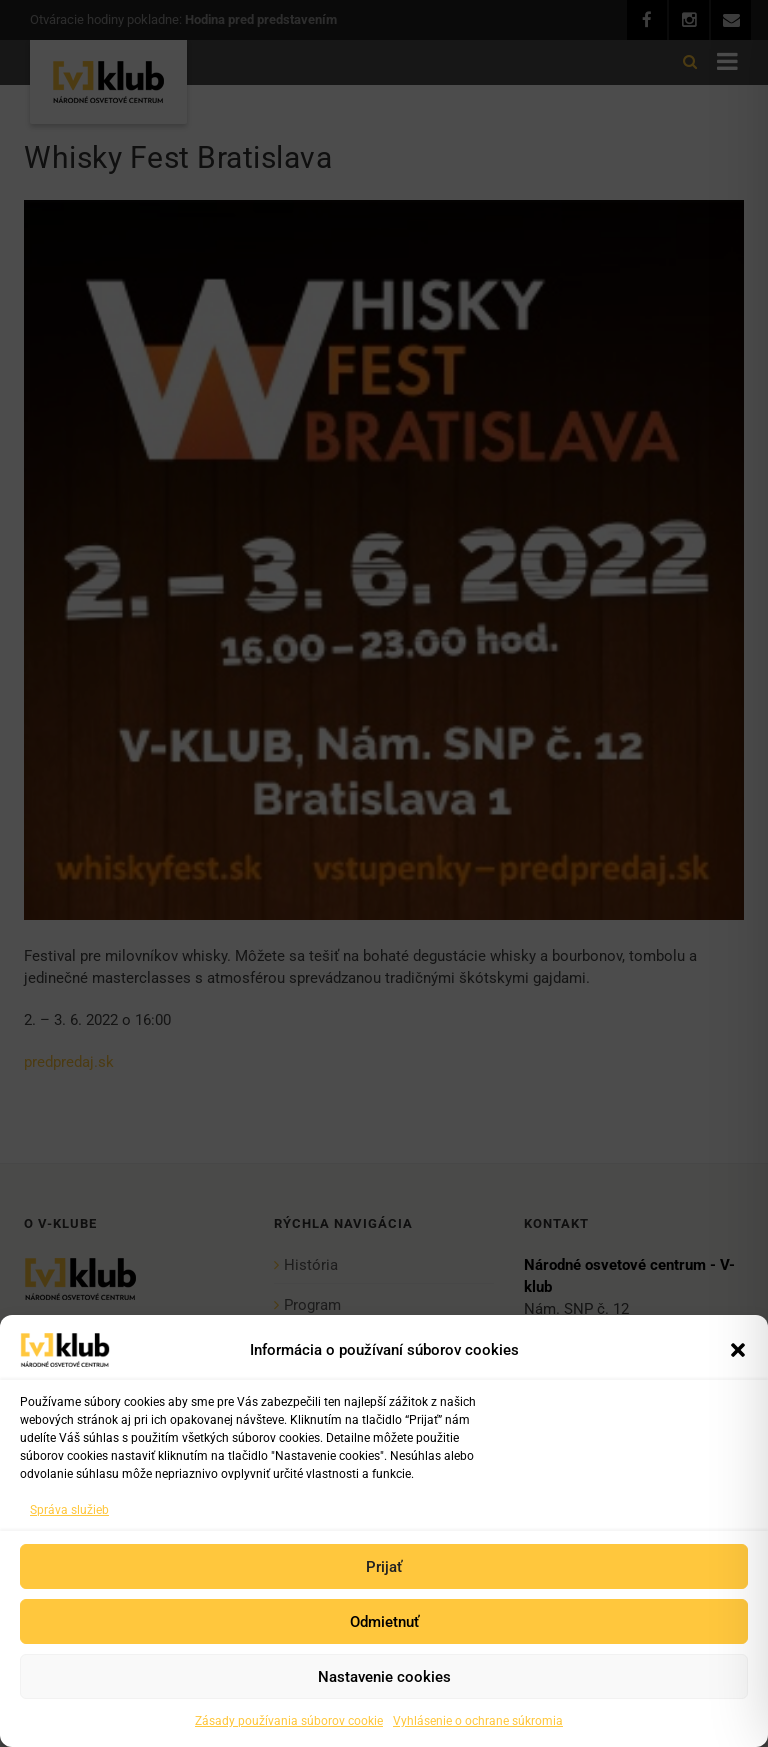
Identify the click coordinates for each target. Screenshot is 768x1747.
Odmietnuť (384, 1622)
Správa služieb (69, 1510)
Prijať (384, 1567)
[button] (738, 1350)
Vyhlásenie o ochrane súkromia (478, 1721)
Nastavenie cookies (384, 1677)
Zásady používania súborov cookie (289, 1721)
